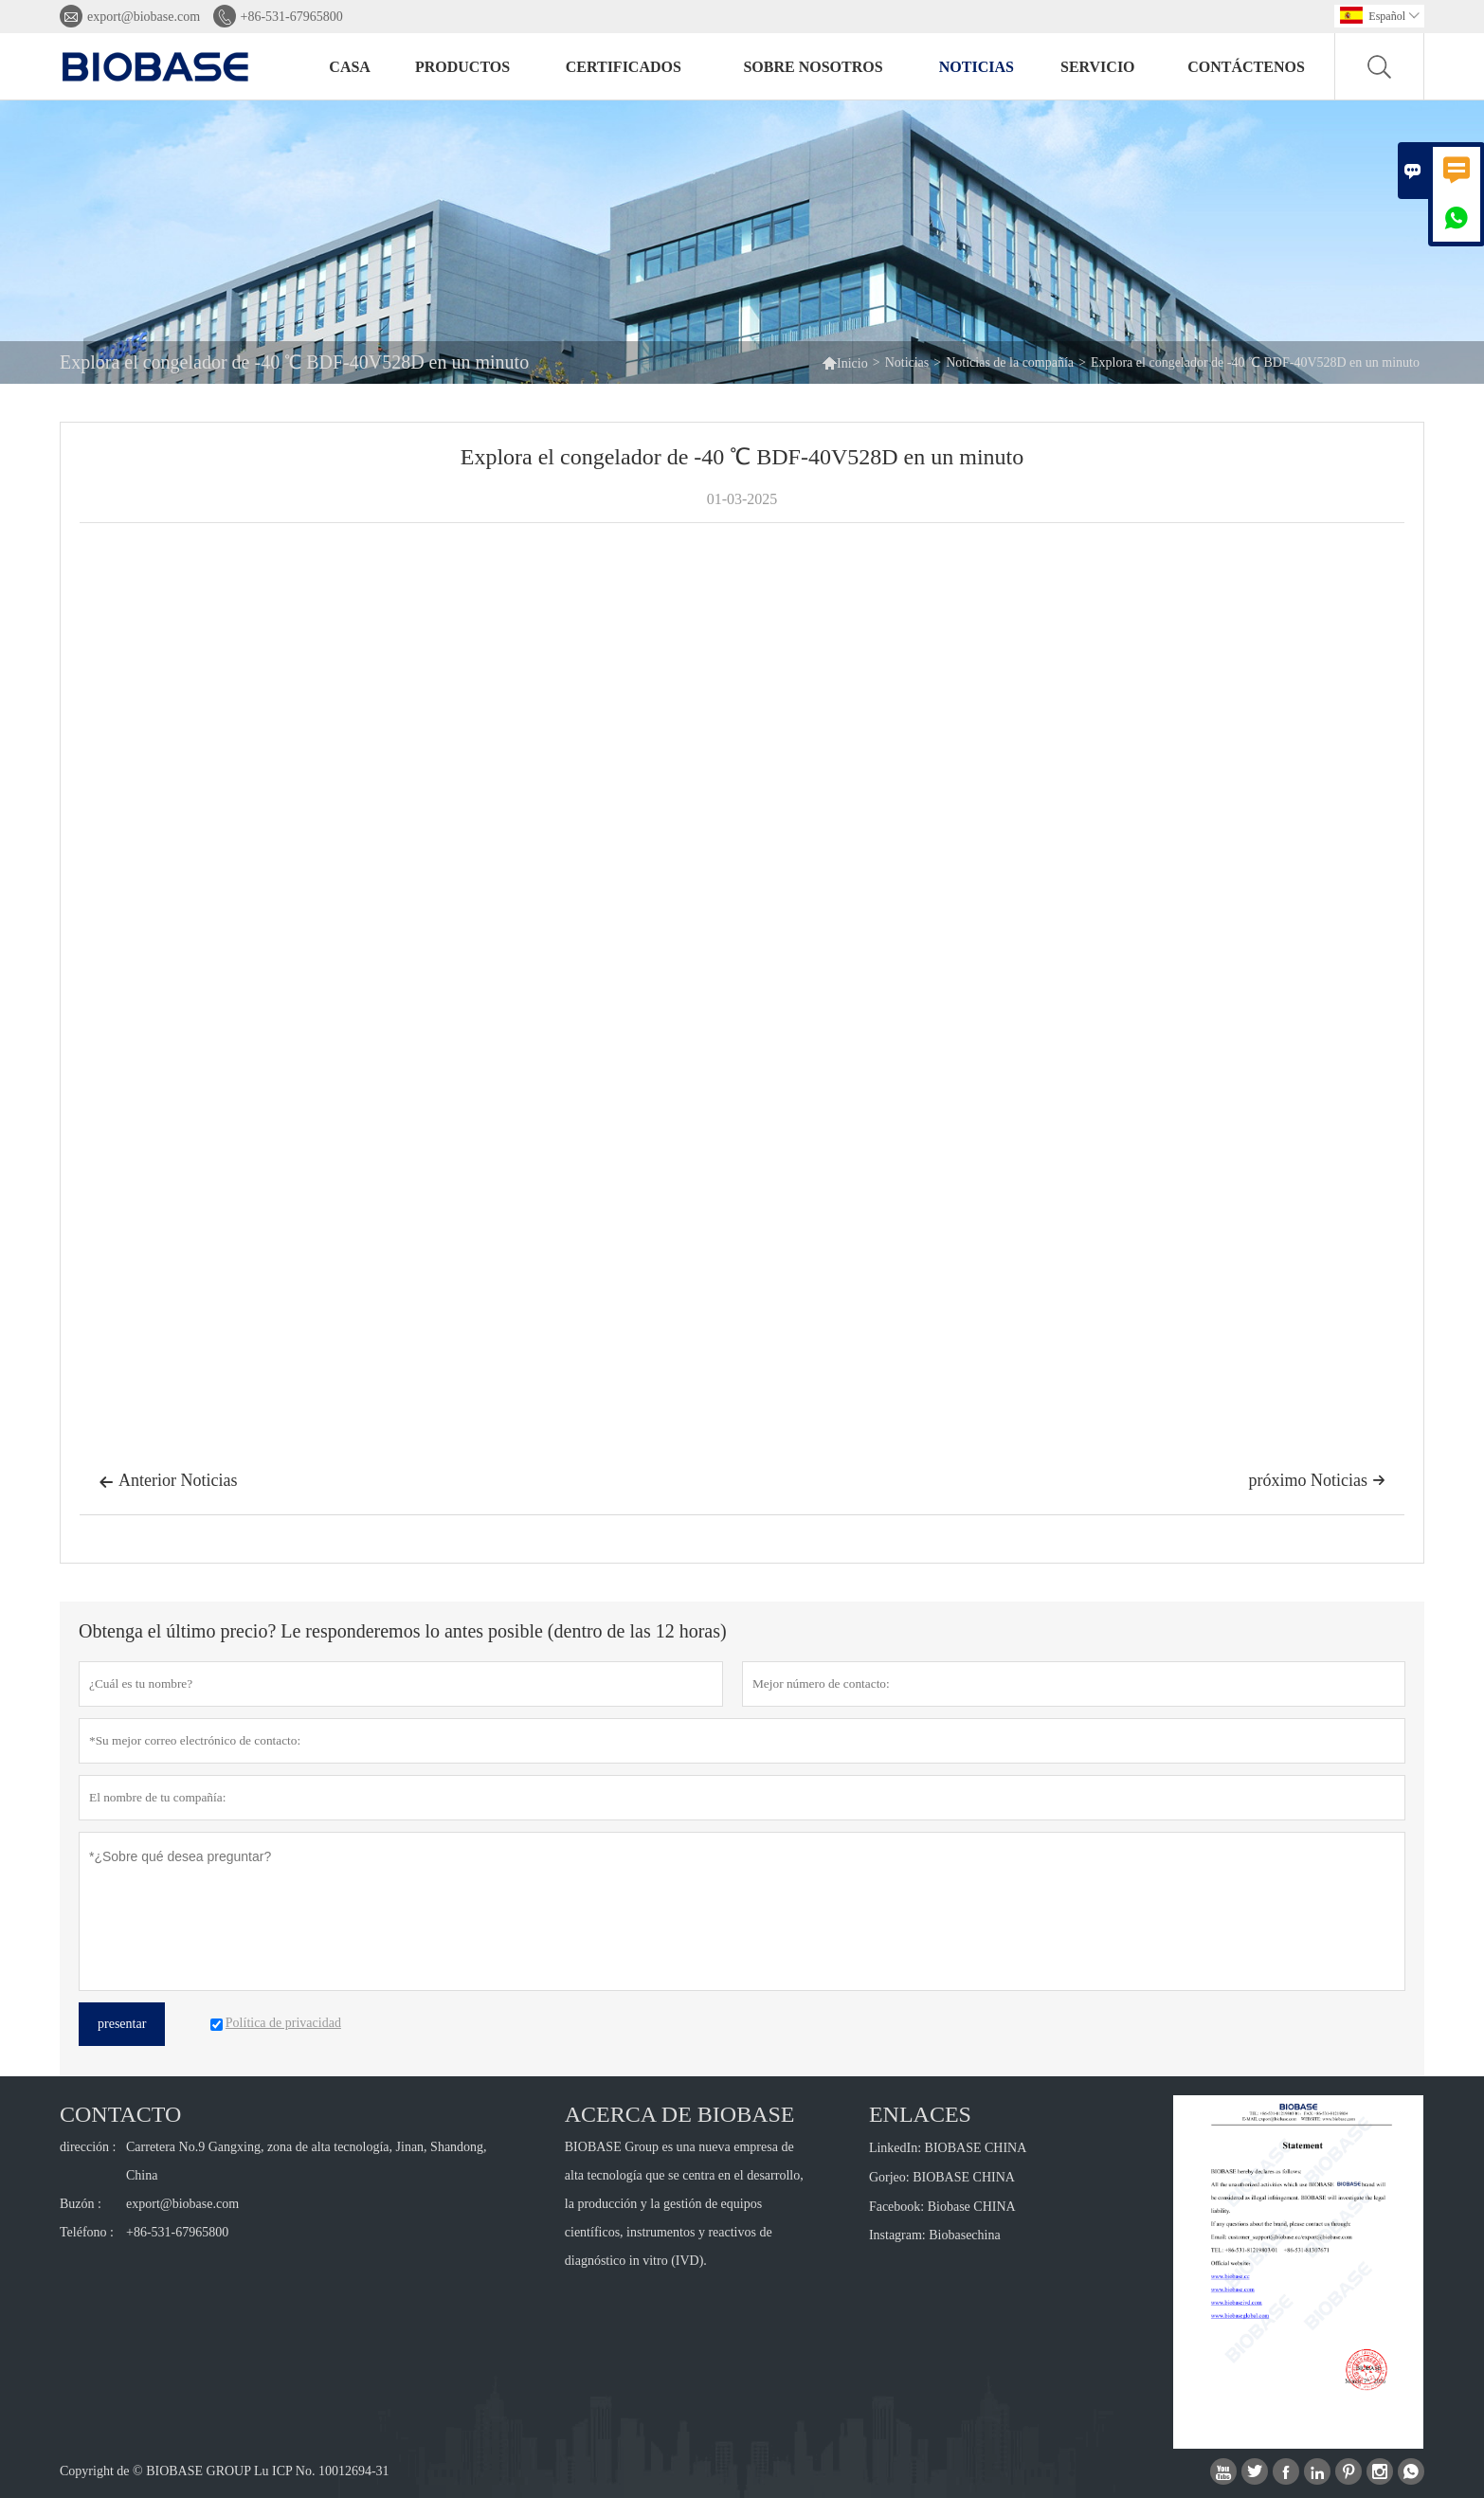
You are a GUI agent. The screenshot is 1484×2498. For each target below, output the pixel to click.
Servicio (1097, 67)
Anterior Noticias (168, 1482)
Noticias (976, 67)
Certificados (623, 67)
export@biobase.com (143, 16)
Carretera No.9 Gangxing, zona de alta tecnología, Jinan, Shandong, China (306, 2161)
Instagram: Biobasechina (935, 2235)
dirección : (88, 2147)
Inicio (845, 362)
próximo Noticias (1317, 1480)
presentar (122, 2024)
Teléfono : (87, 2232)
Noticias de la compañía (1010, 362)
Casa (350, 67)
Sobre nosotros (812, 67)
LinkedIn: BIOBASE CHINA (947, 2148)
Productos (462, 67)
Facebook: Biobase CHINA (942, 2206)
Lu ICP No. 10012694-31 (321, 2471)
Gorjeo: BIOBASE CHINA (942, 2177)
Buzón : (80, 2204)
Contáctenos (1246, 67)
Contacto (120, 2114)
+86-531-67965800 (292, 16)
